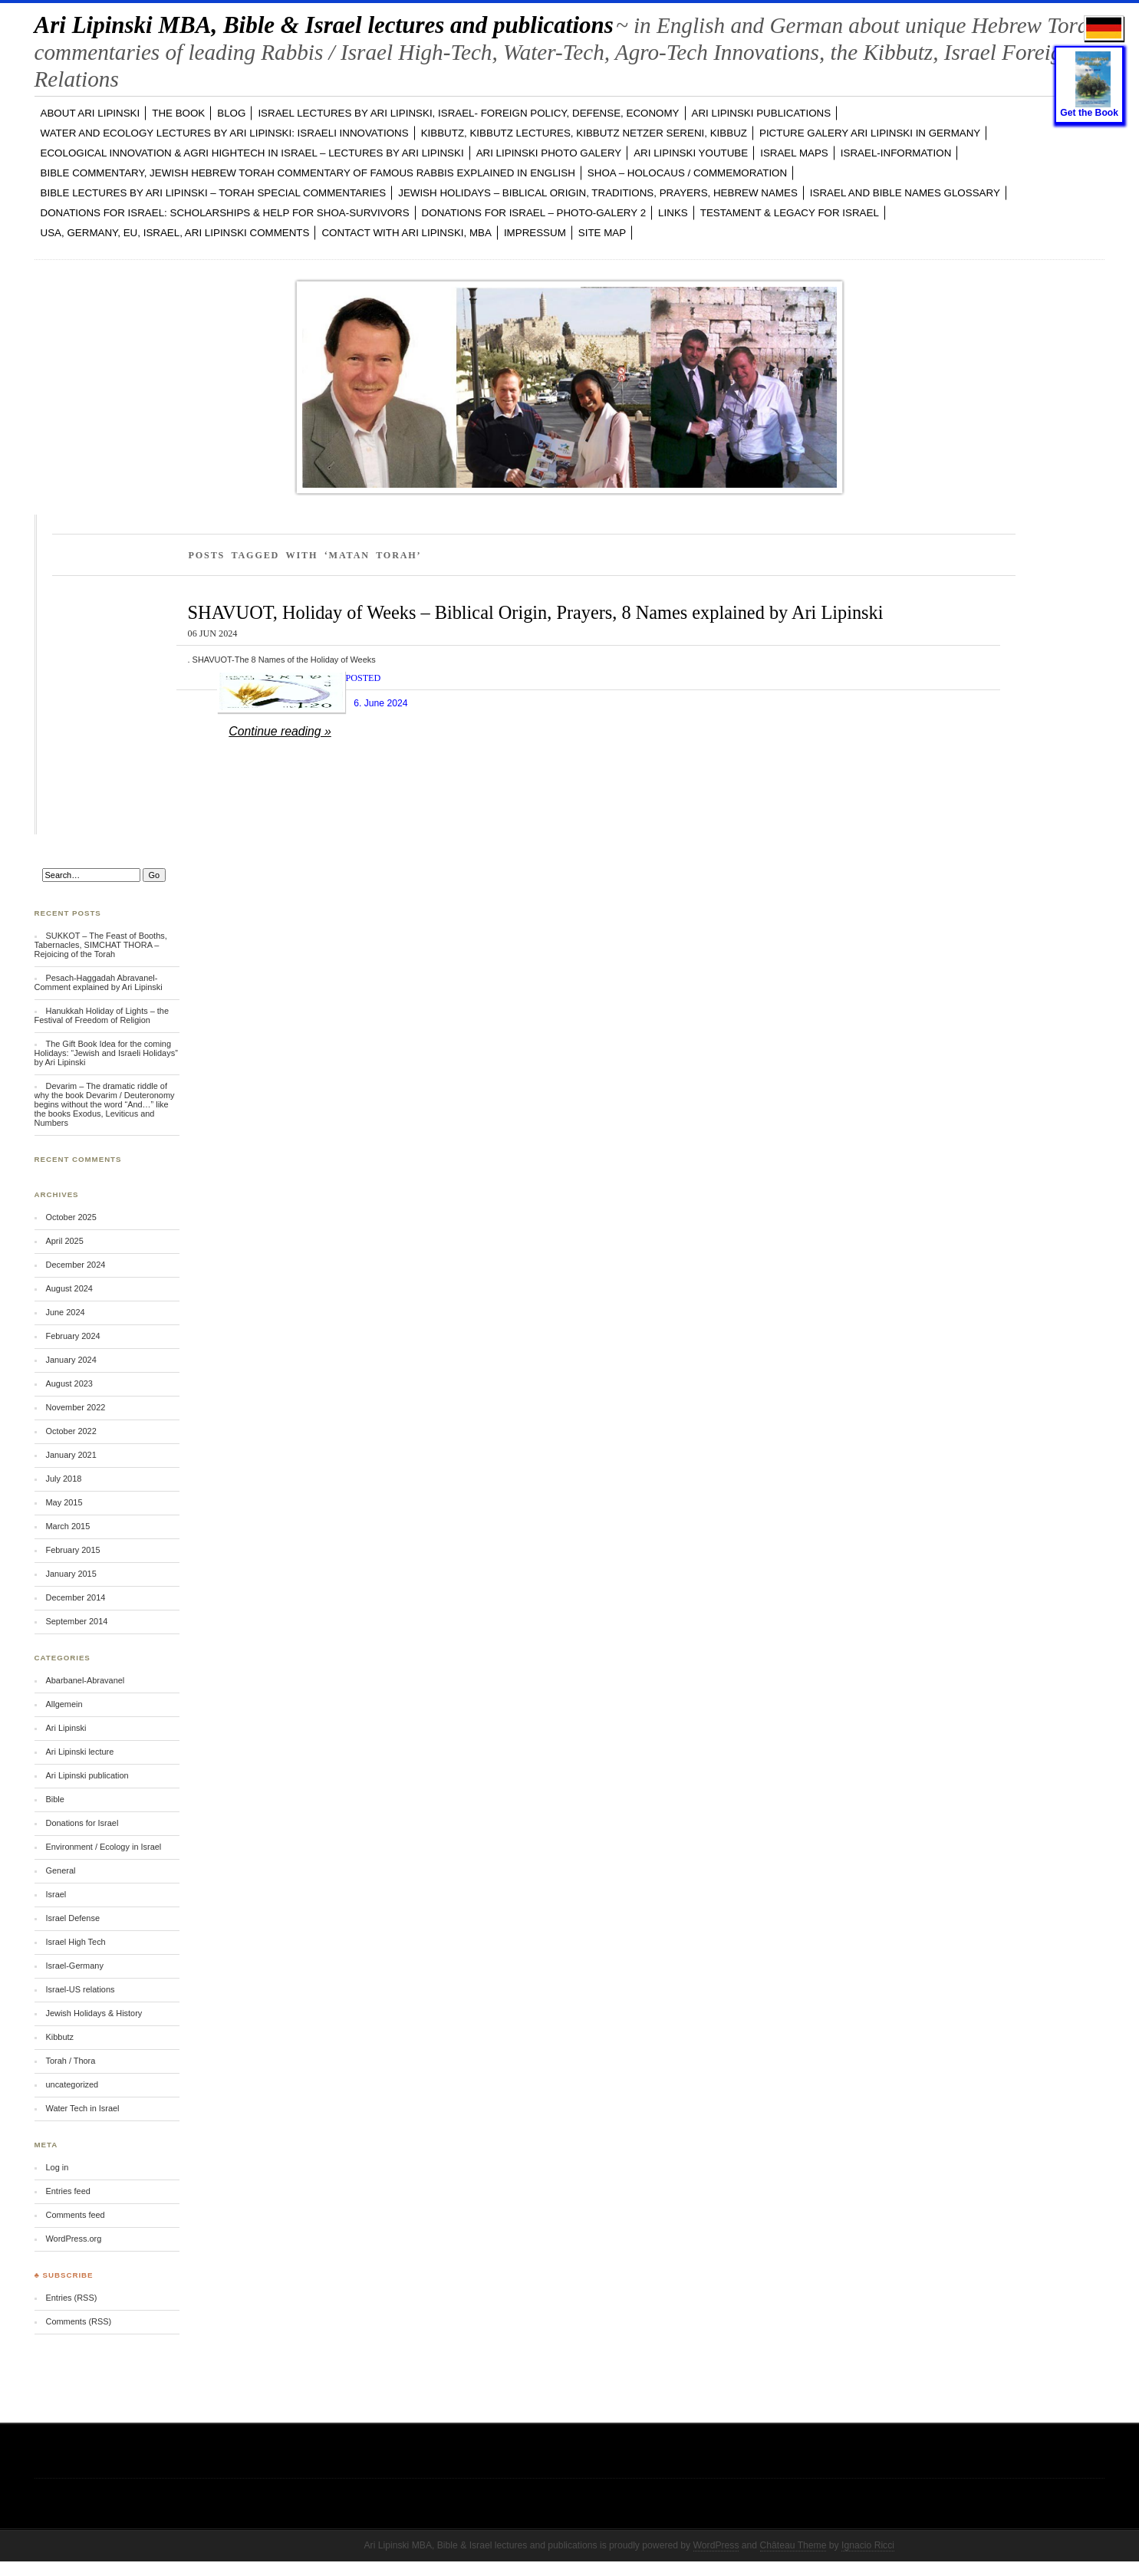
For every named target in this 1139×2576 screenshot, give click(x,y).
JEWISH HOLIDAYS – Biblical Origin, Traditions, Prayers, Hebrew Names (598, 193)
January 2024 (70, 1359)
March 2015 (67, 1526)
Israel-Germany (74, 1965)
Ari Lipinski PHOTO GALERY (549, 153)
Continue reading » (280, 731)
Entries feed (67, 2191)
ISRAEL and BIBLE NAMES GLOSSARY (905, 193)
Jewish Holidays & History (93, 2013)
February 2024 (72, 1336)
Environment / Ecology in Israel (103, 1846)
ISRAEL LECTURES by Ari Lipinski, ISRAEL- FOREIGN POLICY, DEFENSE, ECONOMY (468, 113)
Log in (56, 2167)
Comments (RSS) (78, 2321)
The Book (178, 113)
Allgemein (63, 1704)
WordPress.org (73, 2238)
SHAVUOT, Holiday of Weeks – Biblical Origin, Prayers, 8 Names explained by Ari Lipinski (536, 612)
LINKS (673, 213)
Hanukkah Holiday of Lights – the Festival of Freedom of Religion (102, 1015)
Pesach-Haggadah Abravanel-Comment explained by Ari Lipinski (99, 982)
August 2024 (68, 1288)
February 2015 (72, 1549)
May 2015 (63, 1502)
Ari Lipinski (65, 1727)
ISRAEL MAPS (794, 153)
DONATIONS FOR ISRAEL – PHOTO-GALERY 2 (534, 213)
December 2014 (75, 1597)
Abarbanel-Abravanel (84, 1680)
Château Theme (793, 2545)
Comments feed (74, 2214)
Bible (54, 1799)
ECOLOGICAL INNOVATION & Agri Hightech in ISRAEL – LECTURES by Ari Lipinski (252, 153)
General (60, 1870)
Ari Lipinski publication (86, 1775)
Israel (55, 1894)
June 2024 (64, 1312)
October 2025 (70, 1217)
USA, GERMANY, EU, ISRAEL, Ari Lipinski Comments (175, 233)
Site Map (602, 233)
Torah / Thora (70, 2060)
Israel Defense (72, 1918)
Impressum (535, 233)
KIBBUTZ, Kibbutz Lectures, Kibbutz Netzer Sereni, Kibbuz (584, 133)
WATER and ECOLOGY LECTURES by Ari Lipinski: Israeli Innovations (225, 133)
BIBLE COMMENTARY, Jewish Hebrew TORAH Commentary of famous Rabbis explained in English (308, 173)
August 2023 (68, 1383)
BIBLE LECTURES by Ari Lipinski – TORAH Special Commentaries (214, 193)
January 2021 (70, 1454)
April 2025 (64, 1240)
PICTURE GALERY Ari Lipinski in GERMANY (869, 133)
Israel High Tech (75, 1941)
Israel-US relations (79, 1989)
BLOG (231, 113)
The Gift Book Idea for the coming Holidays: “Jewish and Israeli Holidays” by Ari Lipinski (106, 1053)
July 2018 (63, 1478)
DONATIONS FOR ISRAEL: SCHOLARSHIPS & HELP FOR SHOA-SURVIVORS (225, 213)
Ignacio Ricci (867, 2545)
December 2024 (75, 1264)
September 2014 (76, 1621)
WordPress (716, 2545)
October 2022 (70, 1431)
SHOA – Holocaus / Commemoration (687, 173)
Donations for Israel (81, 1823)
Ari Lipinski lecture (79, 1751)
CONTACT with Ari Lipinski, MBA (406, 233)
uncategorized (71, 2084)
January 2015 (70, 1573)
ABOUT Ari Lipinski (90, 113)
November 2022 (75, 1407)
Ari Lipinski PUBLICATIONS (761, 113)
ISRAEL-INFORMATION (896, 153)
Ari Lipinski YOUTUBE (691, 153)
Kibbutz (59, 2036)
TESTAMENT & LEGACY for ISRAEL (789, 213)
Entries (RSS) (71, 2297)
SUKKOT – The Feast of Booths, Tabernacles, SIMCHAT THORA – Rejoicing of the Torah (101, 945)
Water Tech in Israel (82, 2108)
